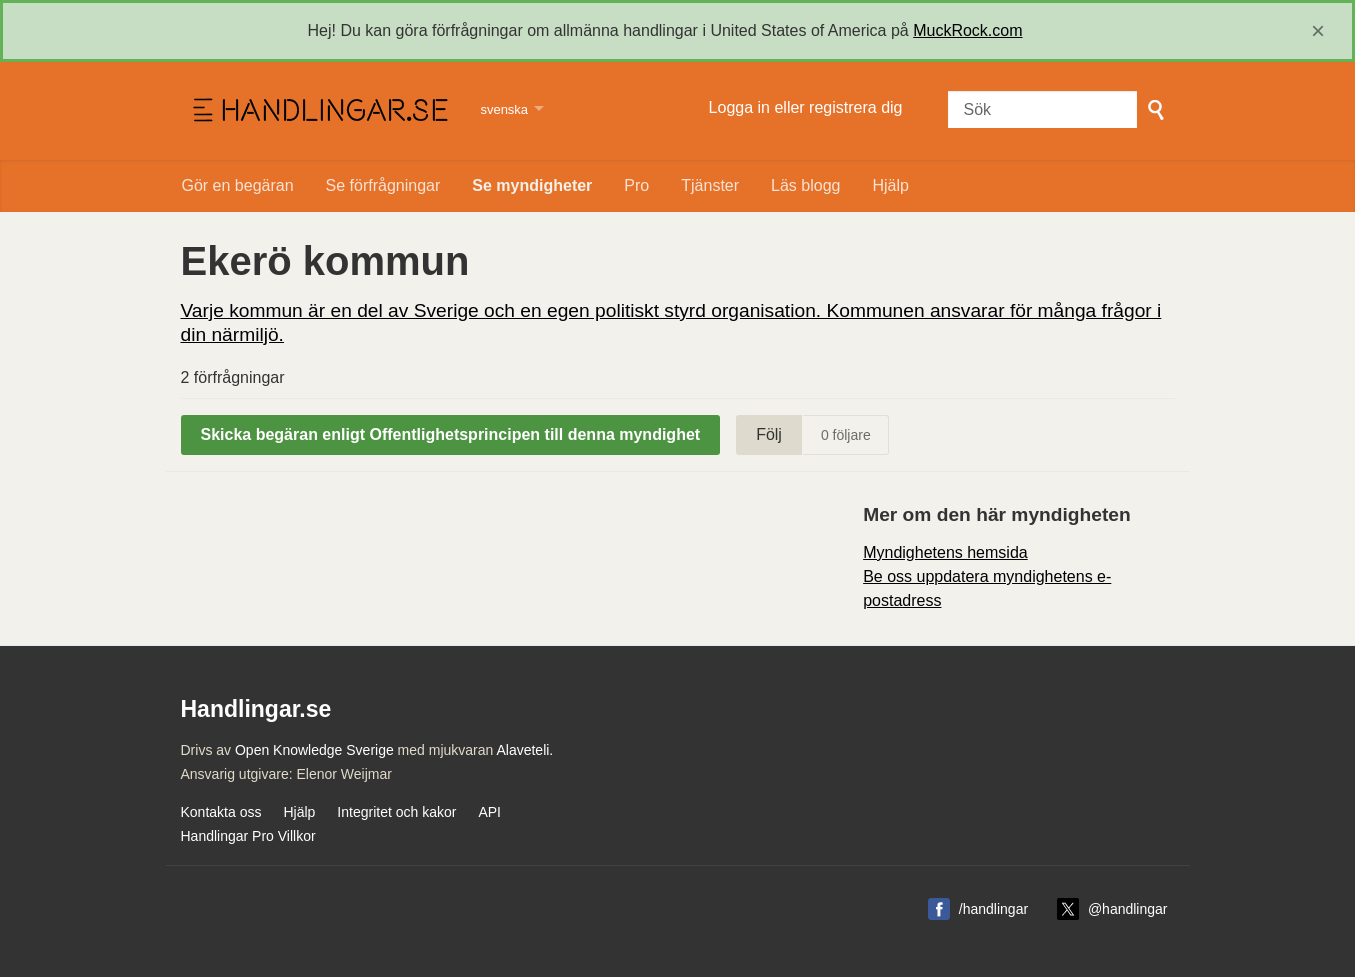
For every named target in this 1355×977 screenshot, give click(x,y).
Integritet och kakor (396, 812)
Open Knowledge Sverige (314, 750)
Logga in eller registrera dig (806, 107)
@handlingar (1128, 909)
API (489, 812)
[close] (1318, 31)
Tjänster (710, 185)
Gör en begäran (238, 185)
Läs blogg (805, 185)
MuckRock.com (967, 30)
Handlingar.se (318, 111)
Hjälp (890, 185)
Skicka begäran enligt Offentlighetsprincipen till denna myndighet (451, 434)
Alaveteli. (524, 750)
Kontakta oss (221, 812)
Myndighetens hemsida (945, 552)
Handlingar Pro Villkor (248, 836)
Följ (769, 434)
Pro (636, 185)
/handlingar (993, 909)
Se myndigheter (532, 185)
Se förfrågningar (383, 185)
